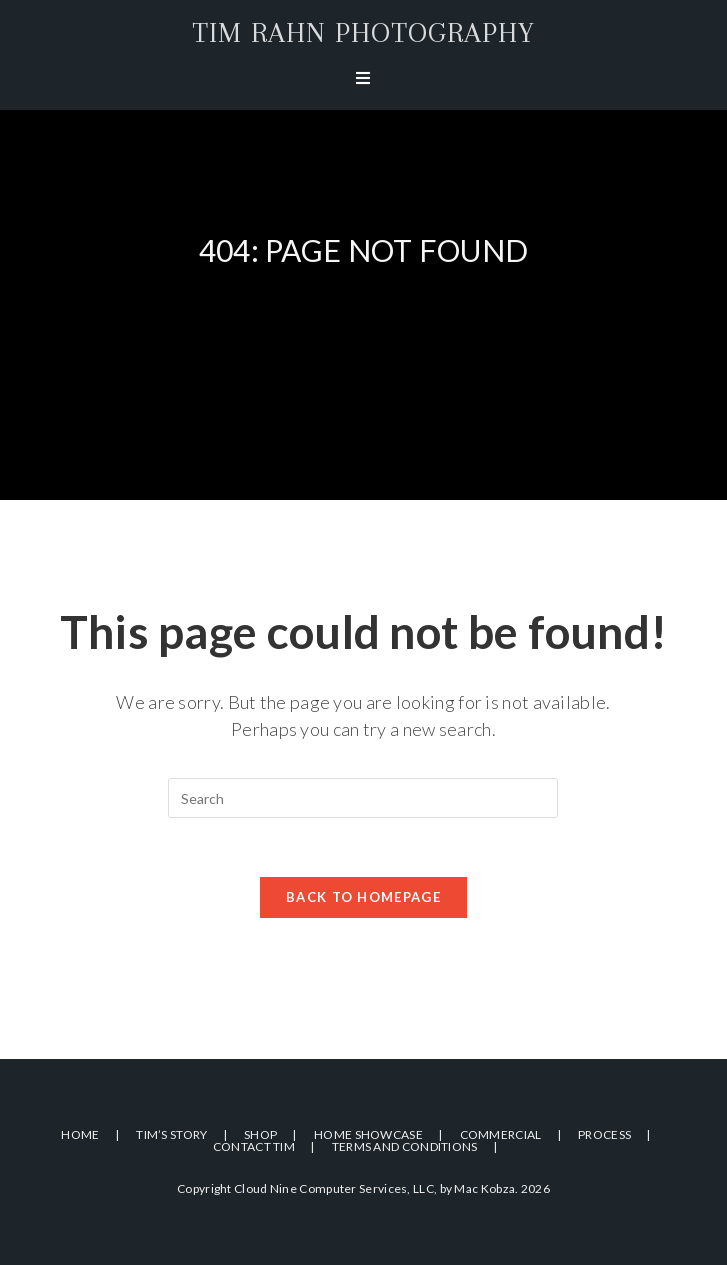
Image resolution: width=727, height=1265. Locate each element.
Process (604, 1134)
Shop (260, 1134)
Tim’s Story (171, 1134)
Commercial (501, 1134)
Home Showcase (368, 1134)
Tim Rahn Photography (363, 32)
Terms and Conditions (405, 1146)
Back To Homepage (363, 898)
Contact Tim (254, 1146)
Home (80, 1134)
